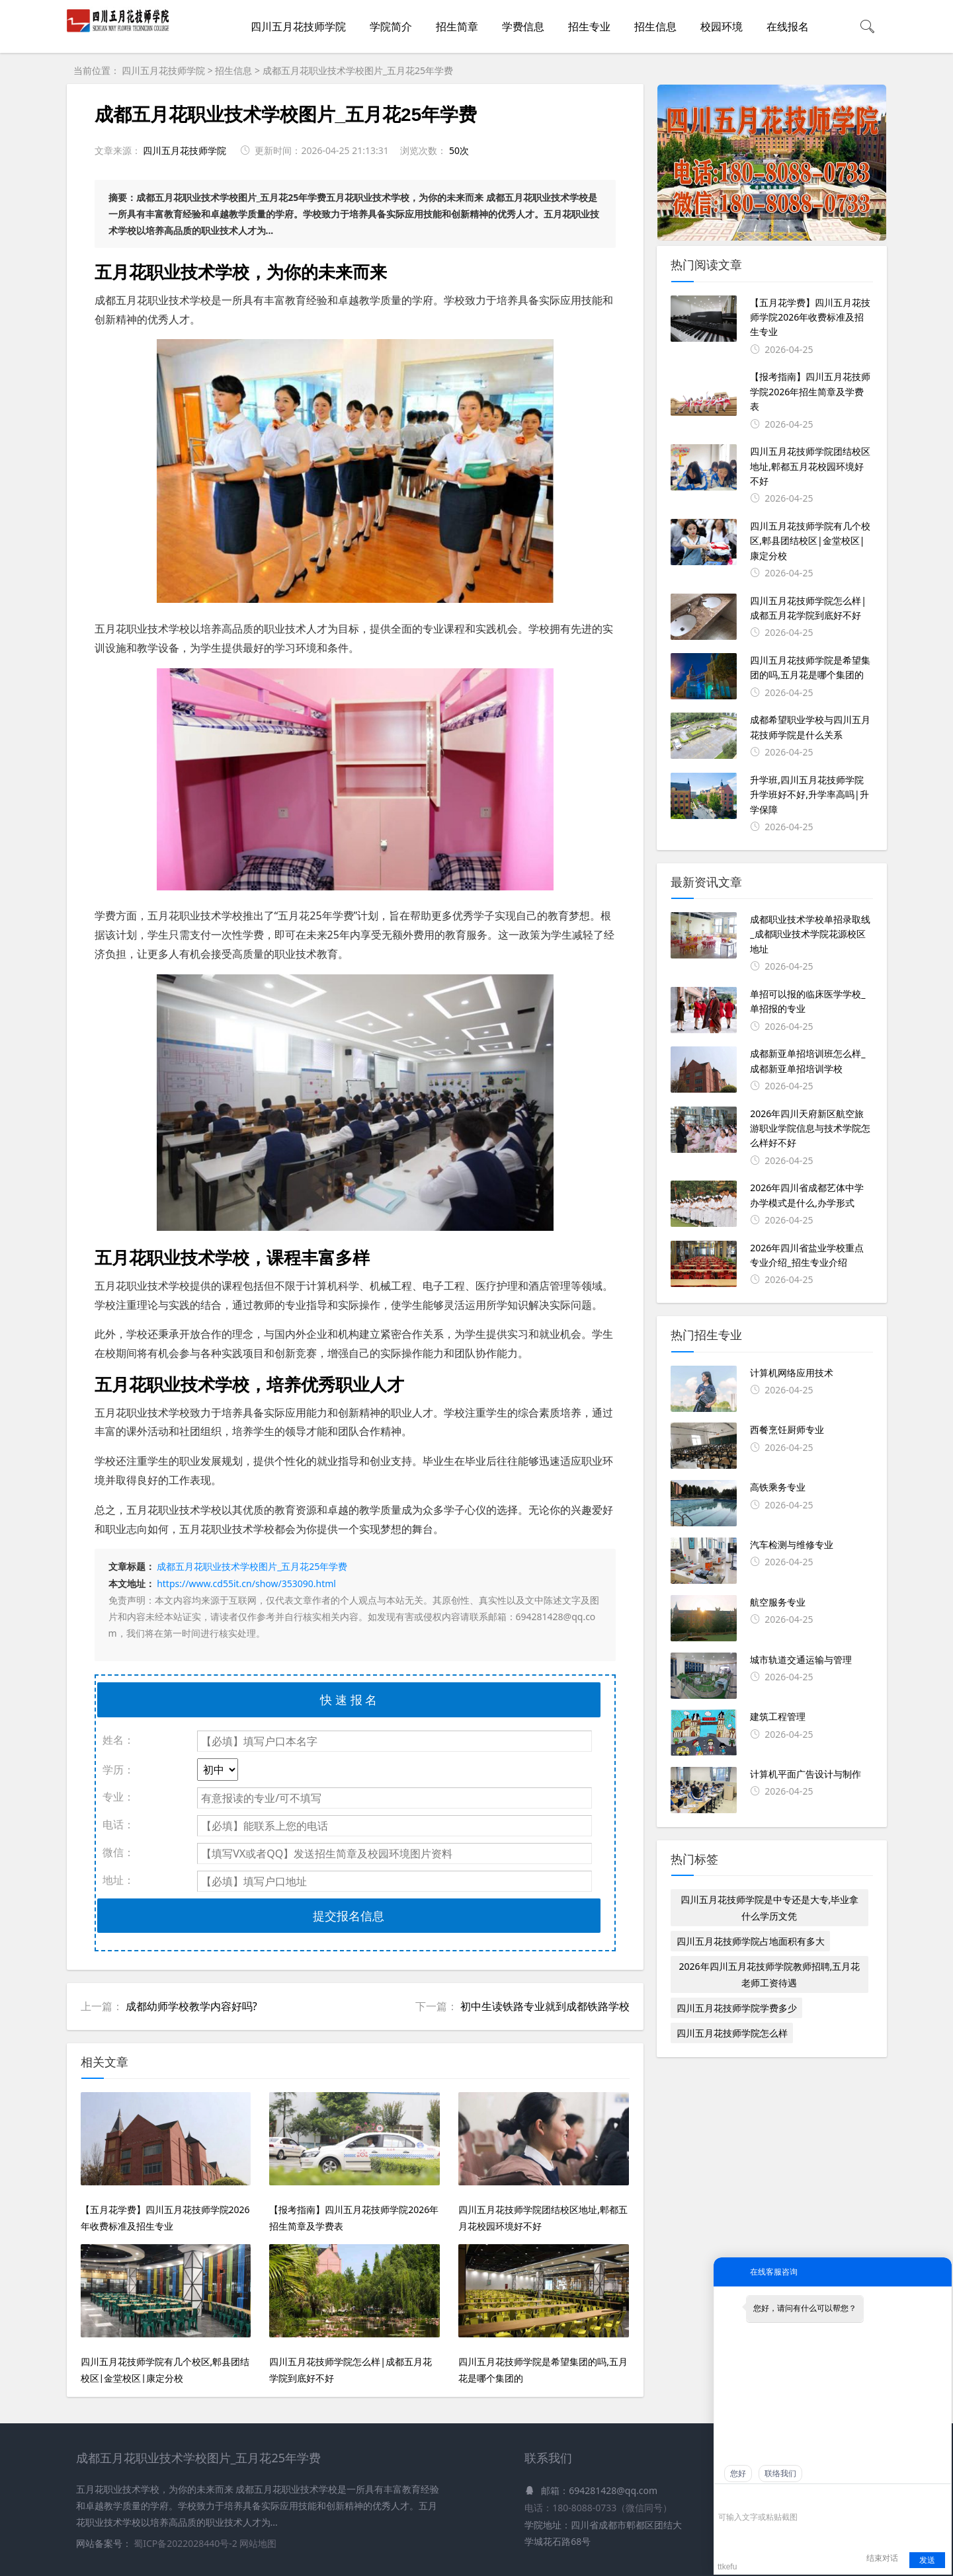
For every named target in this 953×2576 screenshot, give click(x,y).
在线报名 (788, 26)
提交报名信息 (348, 1916)
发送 (927, 2560)
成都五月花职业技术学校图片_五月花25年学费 (358, 70)
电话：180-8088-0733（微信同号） (598, 2507)
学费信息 (523, 26)
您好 (738, 2473)
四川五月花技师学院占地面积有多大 (751, 1941)
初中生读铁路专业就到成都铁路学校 (545, 2006)
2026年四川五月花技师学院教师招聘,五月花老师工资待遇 (769, 1974)
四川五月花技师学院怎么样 (732, 2033)
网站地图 (257, 2543)
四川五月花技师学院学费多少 (737, 2008)
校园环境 (721, 26)
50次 (459, 150)
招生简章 (457, 26)
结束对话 (882, 2558)
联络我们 (780, 2473)
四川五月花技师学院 (298, 26)
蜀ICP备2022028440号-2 (186, 2543)
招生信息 (655, 26)
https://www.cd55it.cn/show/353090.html (246, 1583)
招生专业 (589, 26)
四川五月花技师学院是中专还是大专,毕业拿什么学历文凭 (770, 1907)
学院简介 (391, 26)
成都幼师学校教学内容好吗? (191, 2006)
